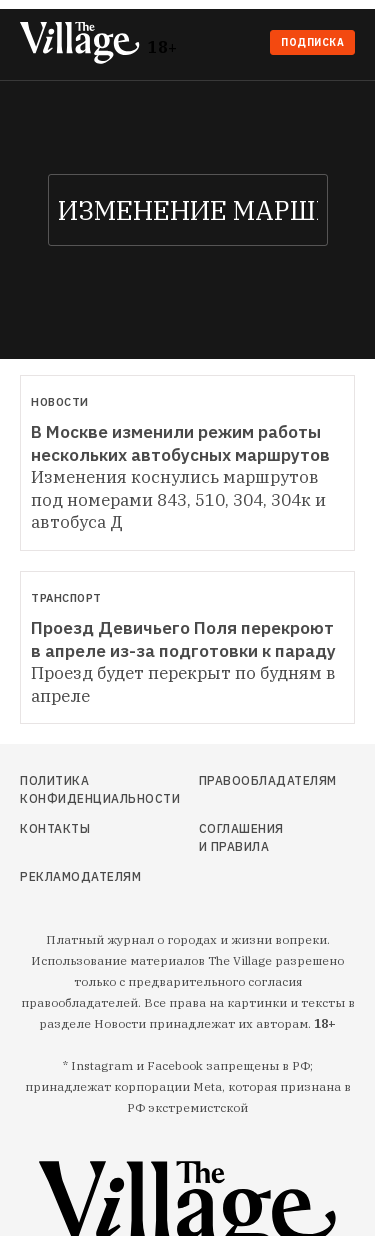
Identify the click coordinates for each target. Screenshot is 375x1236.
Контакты (55, 828)
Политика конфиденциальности (69, 789)
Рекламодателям (69, 876)
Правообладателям (243, 780)
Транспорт (66, 598)
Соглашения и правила (241, 837)
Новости (60, 402)
